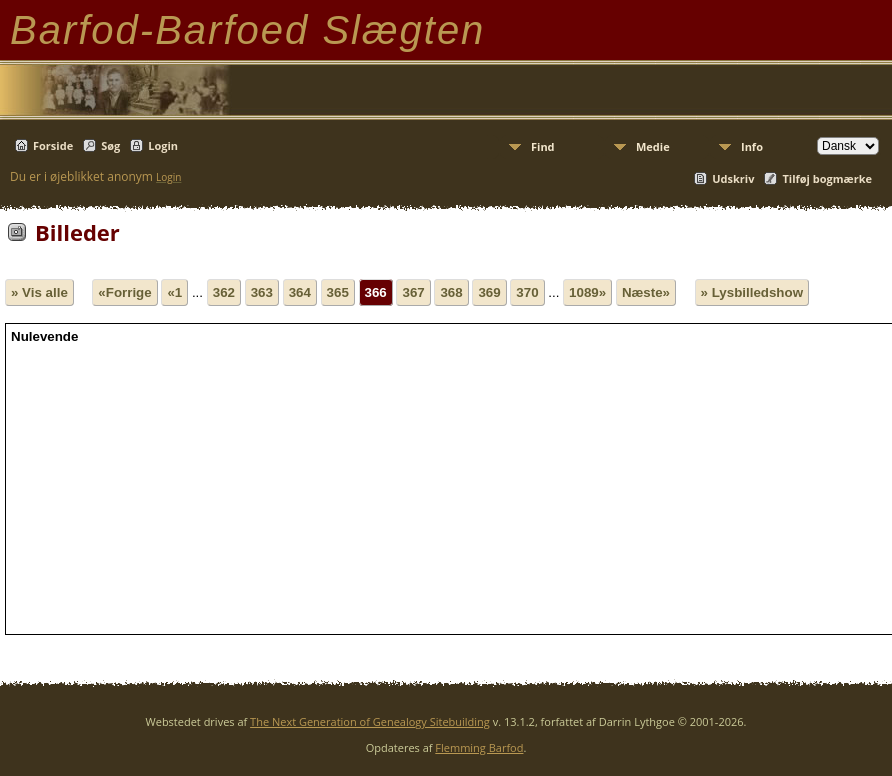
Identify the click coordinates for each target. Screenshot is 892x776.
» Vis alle (39, 292)
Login (163, 145)
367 (413, 292)
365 (338, 292)
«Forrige (124, 292)
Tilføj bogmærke (827, 178)
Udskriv (733, 178)
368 (451, 292)
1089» (587, 292)
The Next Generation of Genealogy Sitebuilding (370, 721)
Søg (110, 145)
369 (489, 292)
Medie (653, 146)
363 (262, 292)
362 (224, 292)
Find (543, 146)
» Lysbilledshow (752, 292)
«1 (174, 292)
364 (300, 292)
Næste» (646, 292)
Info (752, 146)
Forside (53, 145)
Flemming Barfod (479, 747)
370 (527, 292)
